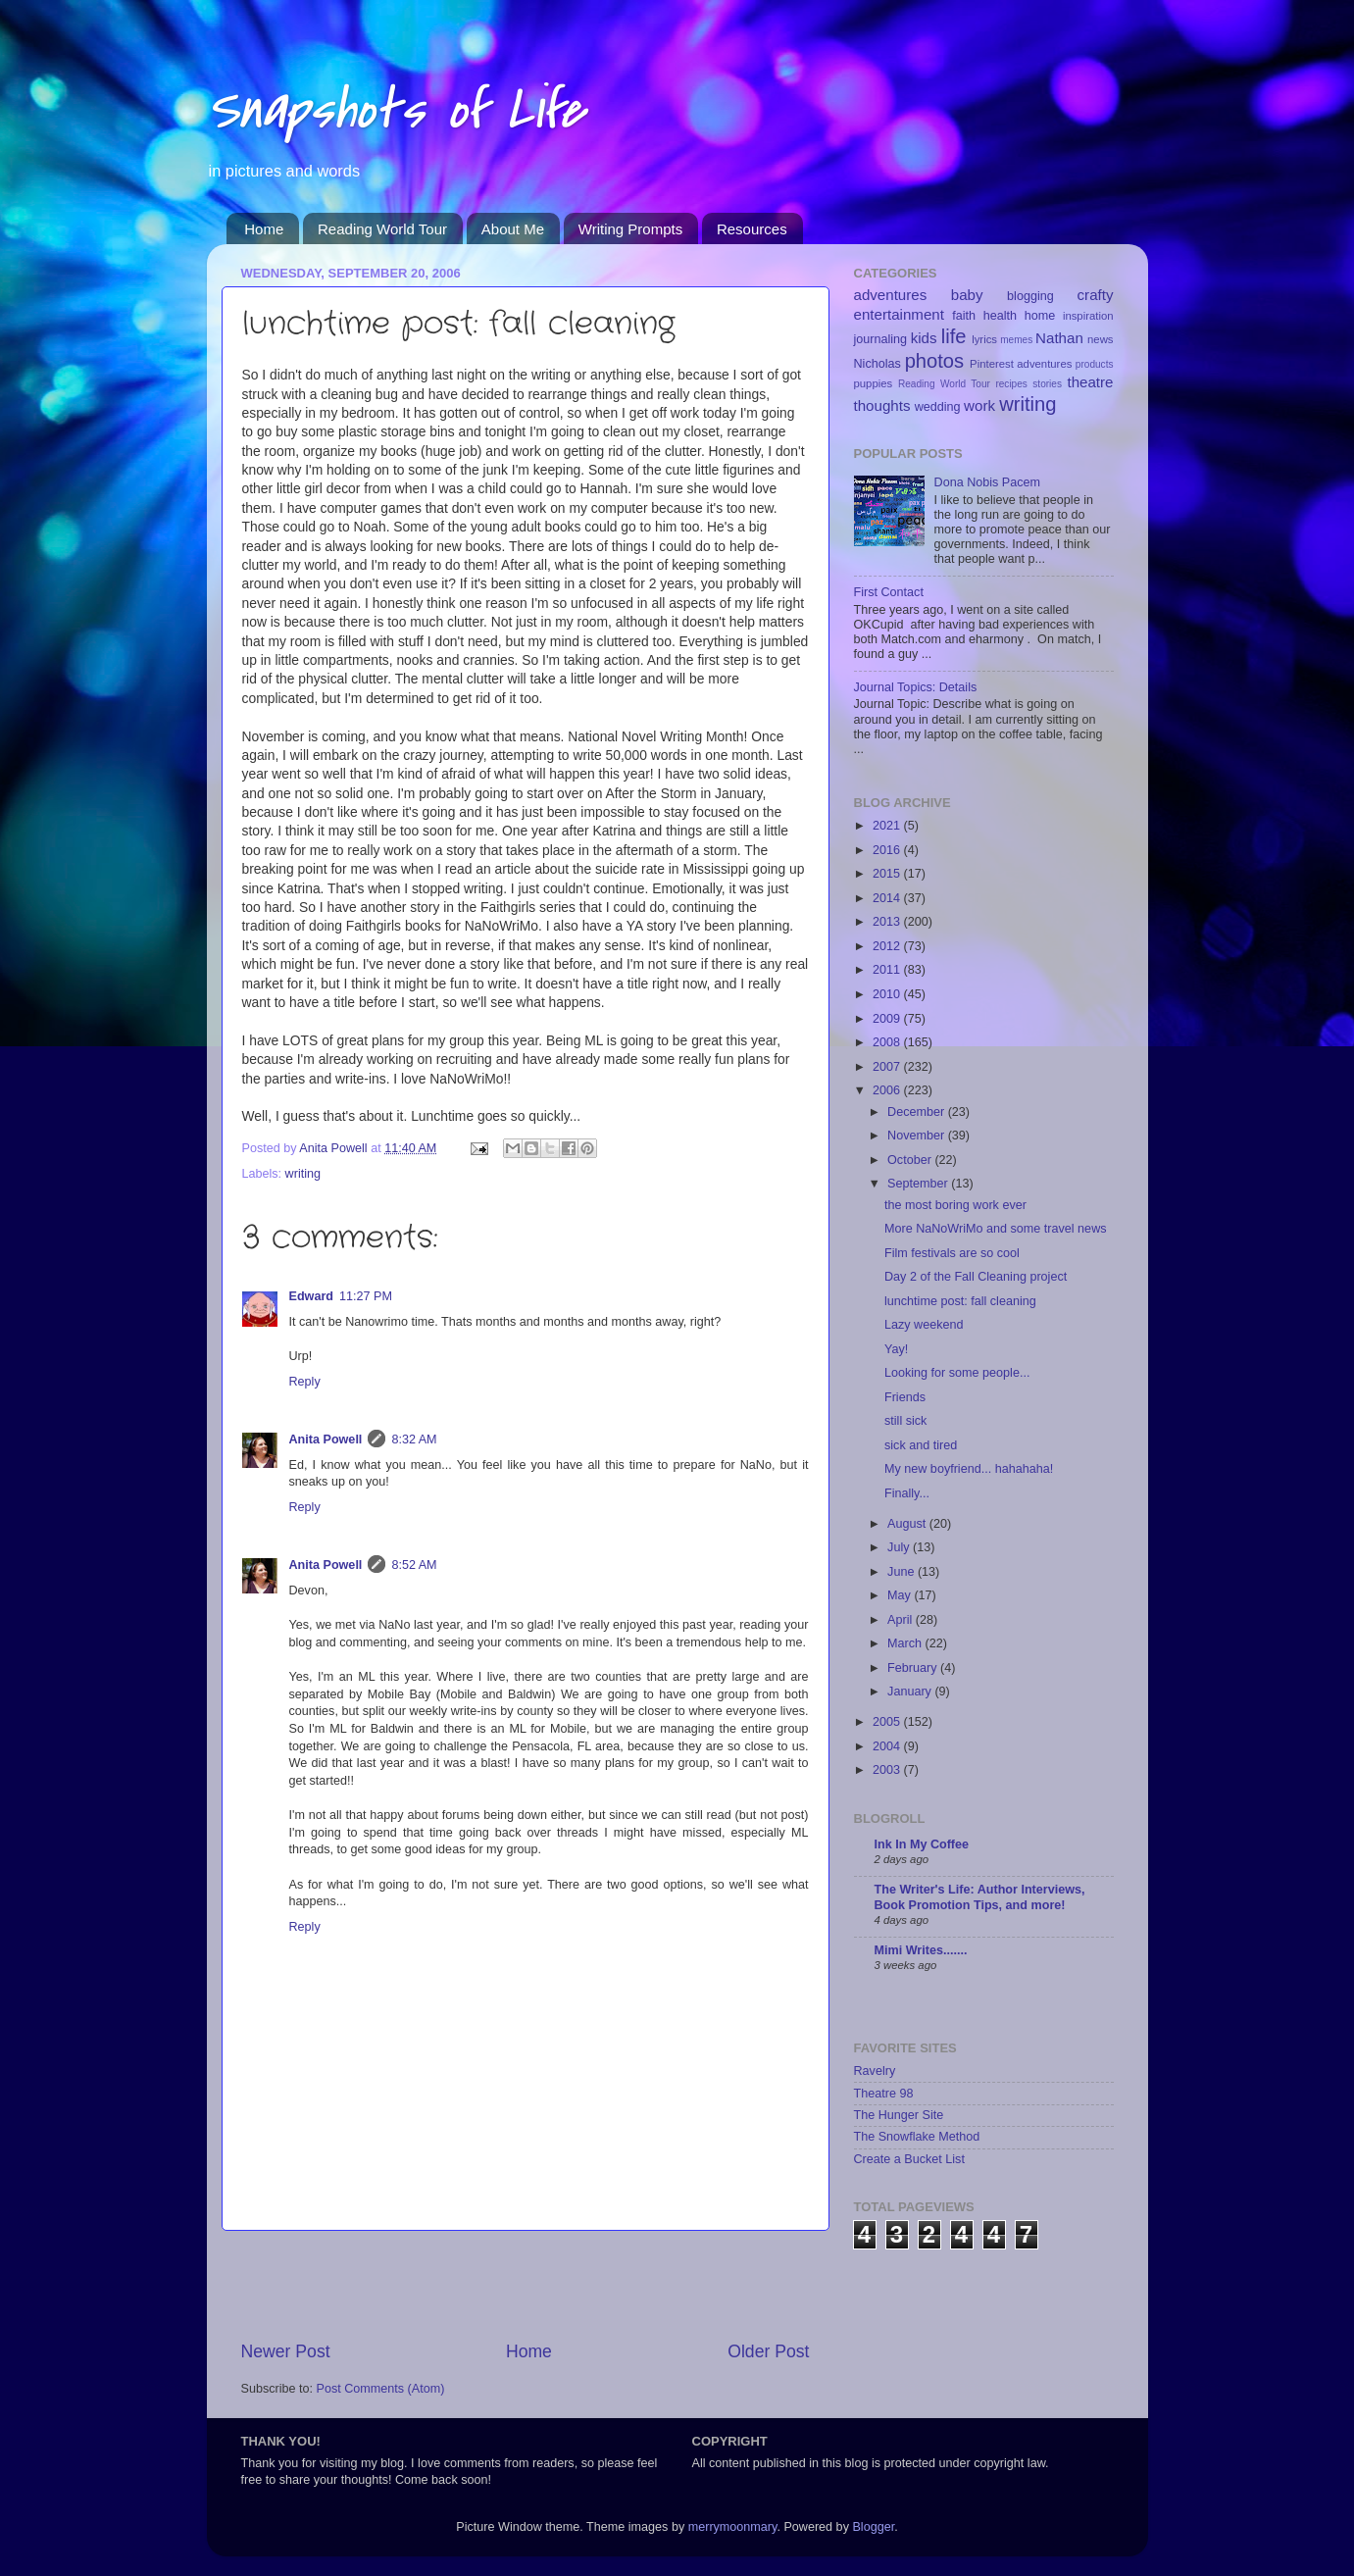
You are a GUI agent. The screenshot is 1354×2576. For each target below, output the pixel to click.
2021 (888, 826)
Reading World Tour (382, 229)
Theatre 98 (884, 2093)
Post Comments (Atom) (381, 2389)
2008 (888, 1042)
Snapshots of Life (395, 110)
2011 (888, 970)
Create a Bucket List (909, 2159)
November (917, 1135)
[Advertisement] (525, 2285)
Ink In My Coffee (922, 1844)
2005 (888, 1722)
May (900, 1595)
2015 (888, 874)
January (910, 1691)
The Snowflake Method (917, 2137)
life (954, 336)
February (913, 1668)
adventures (891, 294)
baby (967, 294)
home (1040, 316)
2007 (888, 1067)
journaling (881, 339)
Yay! (896, 1349)
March (906, 1643)
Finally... (906, 1493)
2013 (888, 922)
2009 (888, 1019)
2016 (888, 850)
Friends (905, 1397)
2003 (888, 1770)
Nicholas (877, 364)
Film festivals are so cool (952, 1253)
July (900, 1547)
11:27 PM (365, 1296)
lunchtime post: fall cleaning (960, 1301)
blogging (1030, 296)
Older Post (768, 2351)
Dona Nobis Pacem (987, 482)
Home (263, 229)
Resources (752, 229)
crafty (1096, 294)
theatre (1090, 382)
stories (1047, 384)
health (1000, 316)
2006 (888, 1090)
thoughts (882, 405)
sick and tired (920, 1445)
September (919, 1183)
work (979, 405)
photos (935, 361)
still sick (905, 1421)
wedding (938, 407)
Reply (305, 1382)
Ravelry (875, 2071)
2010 (888, 994)
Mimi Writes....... (921, 1950)
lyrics (984, 339)
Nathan (1059, 337)
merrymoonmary (732, 2527)
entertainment (899, 314)
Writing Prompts (630, 229)
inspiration (1088, 316)
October (910, 1160)
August (908, 1524)
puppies (873, 383)
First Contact (889, 592)
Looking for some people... (956, 1373)
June (902, 1572)
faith (964, 316)
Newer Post (285, 2351)
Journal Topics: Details (916, 687)
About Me (512, 229)
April (901, 1620)
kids (924, 337)
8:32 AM (413, 1439)
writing (303, 1174)
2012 (888, 946)
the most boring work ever (955, 1205)
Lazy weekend (924, 1325)
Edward (311, 1296)
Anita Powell (326, 1439)
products (1095, 364)
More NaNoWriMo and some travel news (995, 1229)
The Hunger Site (899, 2115)
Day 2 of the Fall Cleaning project (975, 1277)
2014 (888, 898)
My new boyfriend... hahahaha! (968, 1469)
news (1100, 339)
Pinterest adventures (1021, 364)
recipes (1011, 384)
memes (1016, 339)
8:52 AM (413, 1565)
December (917, 1112)
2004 (888, 1746)
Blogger (873, 2527)
